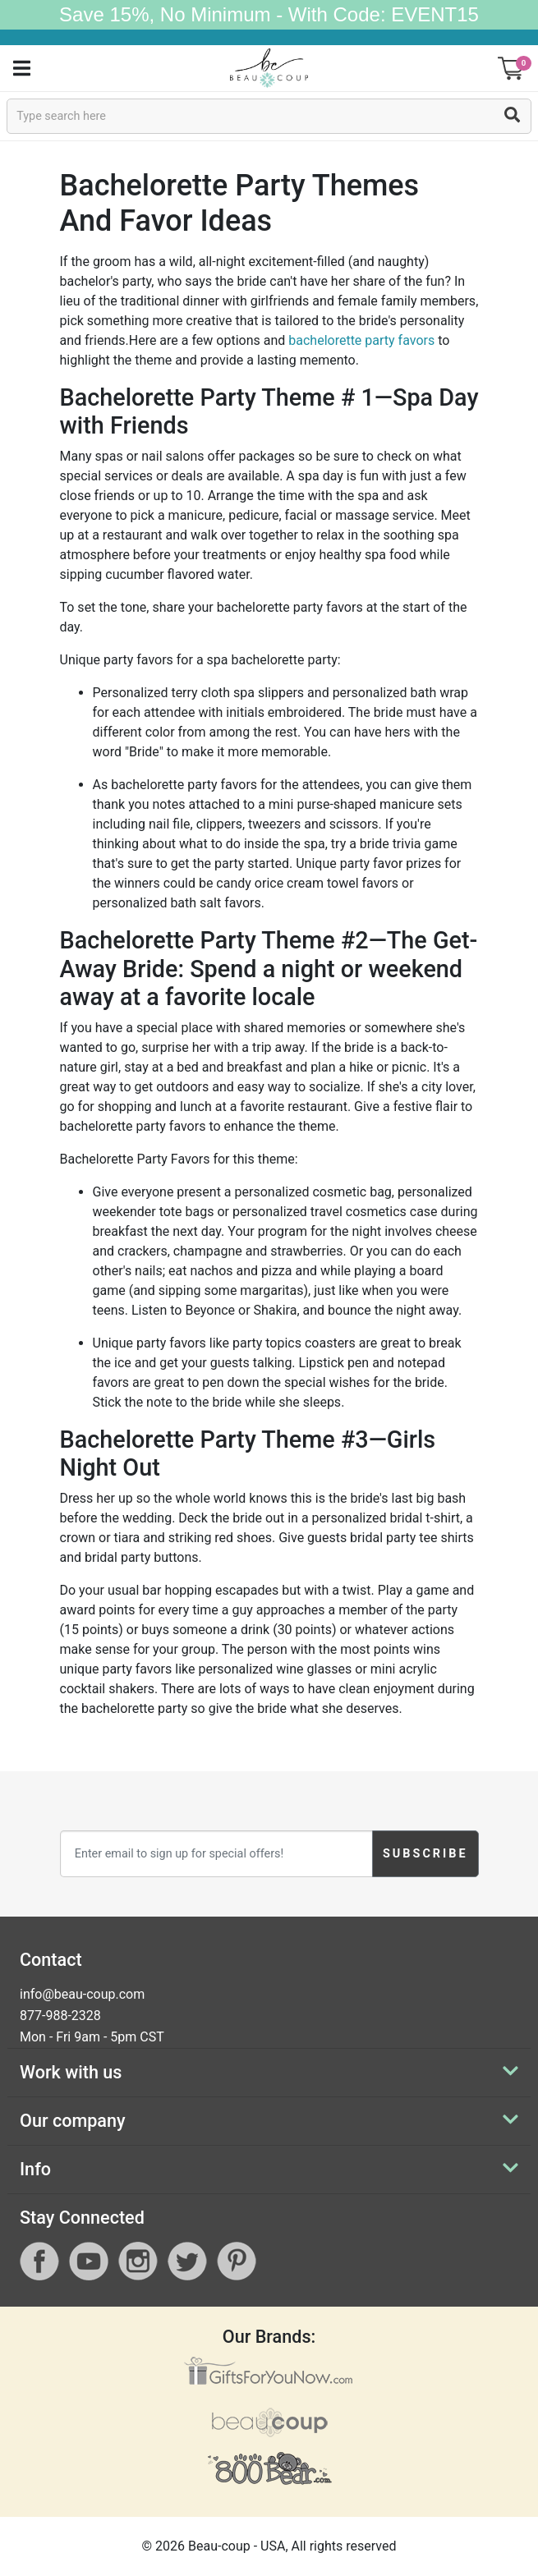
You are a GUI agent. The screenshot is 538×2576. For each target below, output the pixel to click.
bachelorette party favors (361, 340)
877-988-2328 (60, 2015)
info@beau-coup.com (82, 1994)
